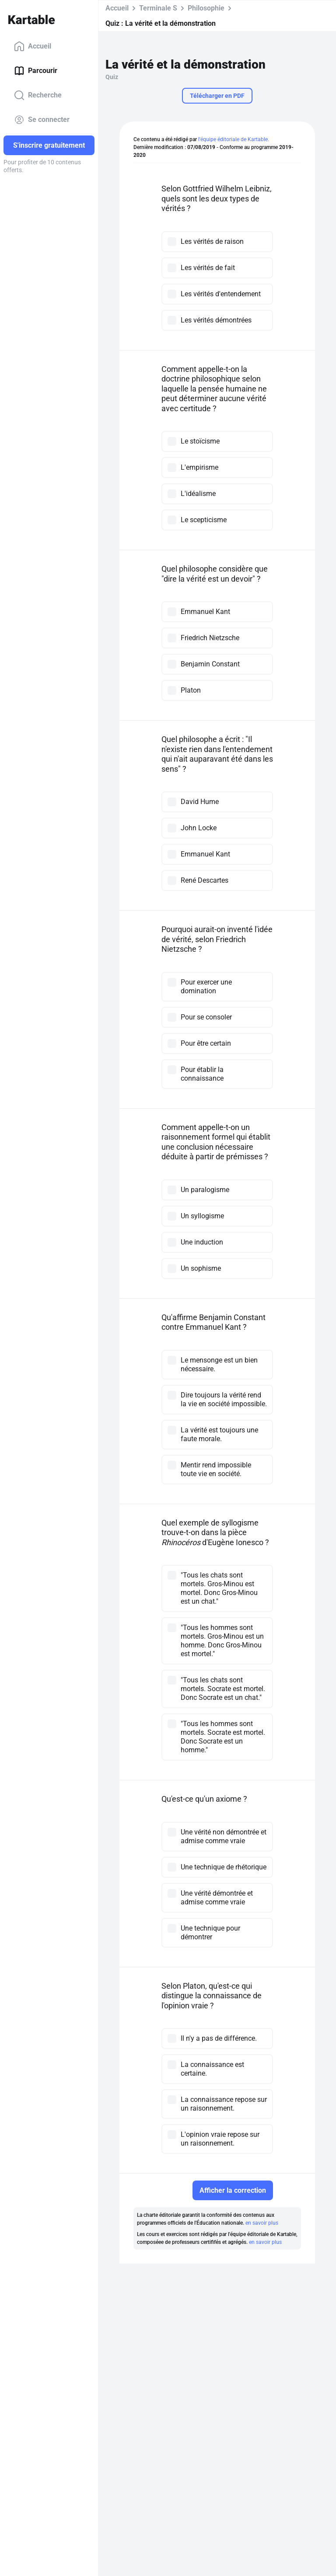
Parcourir (35, 71)
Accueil (32, 46)
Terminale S (158, 8)
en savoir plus (261, 2223)
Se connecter (42, 119)
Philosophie (206, 8)
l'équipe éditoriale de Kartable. (233, 139)
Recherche (38, 95)
